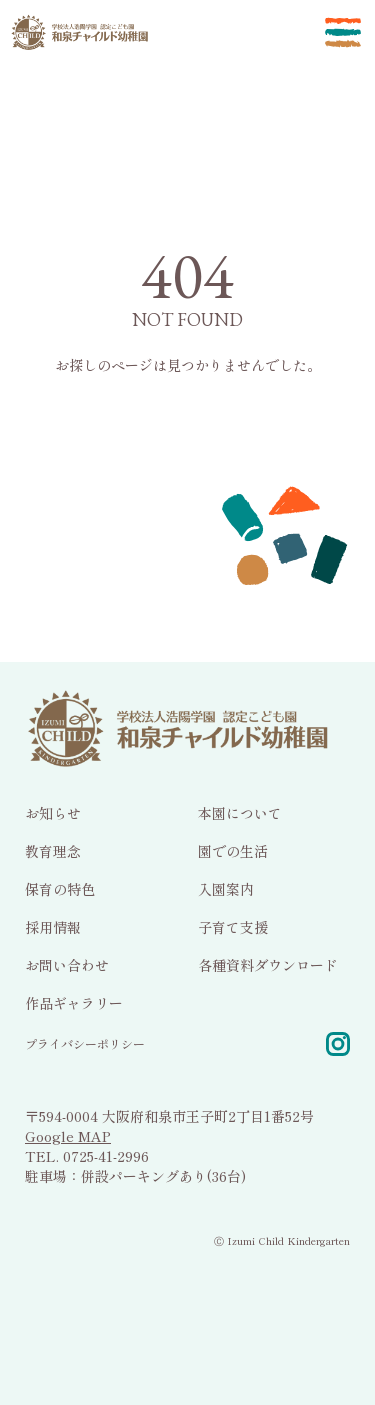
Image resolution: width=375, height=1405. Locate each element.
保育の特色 (60, 888)
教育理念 (53, 850)
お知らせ (53, 812)
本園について (240, 812)
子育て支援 (233, 926)
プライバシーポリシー (85, 1042)
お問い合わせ (67, 964)
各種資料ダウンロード (268, 964)
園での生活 (233, 850)
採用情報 (53, 926)
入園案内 (226, 888)
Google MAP (68, 1135)
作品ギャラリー (74, 1002)
